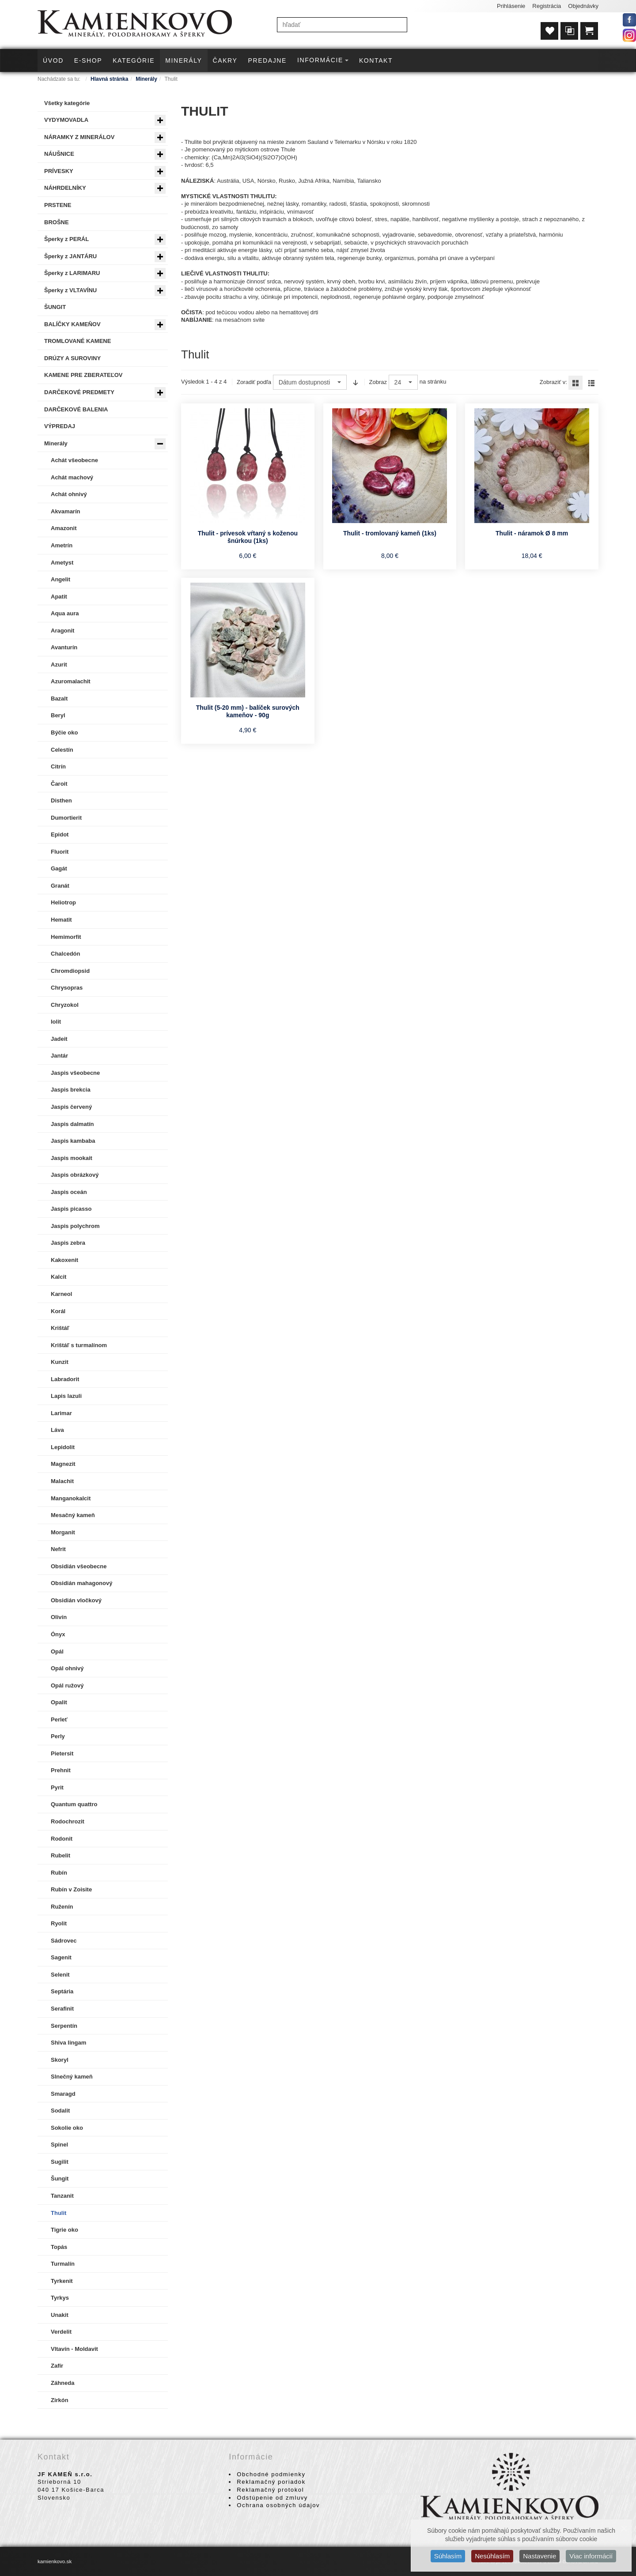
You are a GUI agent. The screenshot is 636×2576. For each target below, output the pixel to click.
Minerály (146, 79)
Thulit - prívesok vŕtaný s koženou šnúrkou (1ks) (248, 537)
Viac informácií (591, 2556)
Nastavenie (539, 2556)
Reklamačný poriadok (271, 2481)
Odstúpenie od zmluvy (272, 2497)
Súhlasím (448, 2556)
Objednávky (583, 6)
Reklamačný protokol (270, 2489)
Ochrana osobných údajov (278, 2505)
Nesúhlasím (492, 2556)
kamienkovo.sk (55, 2561)
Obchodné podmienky (271, 2474)
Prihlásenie (511, 6)
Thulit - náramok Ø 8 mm (532, 533)
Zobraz (378, 382)
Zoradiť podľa (254, 382)
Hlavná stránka (109, 79)
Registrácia (546, 6)
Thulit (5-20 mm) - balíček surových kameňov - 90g (247, 711)
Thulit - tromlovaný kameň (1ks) (389, 533)
